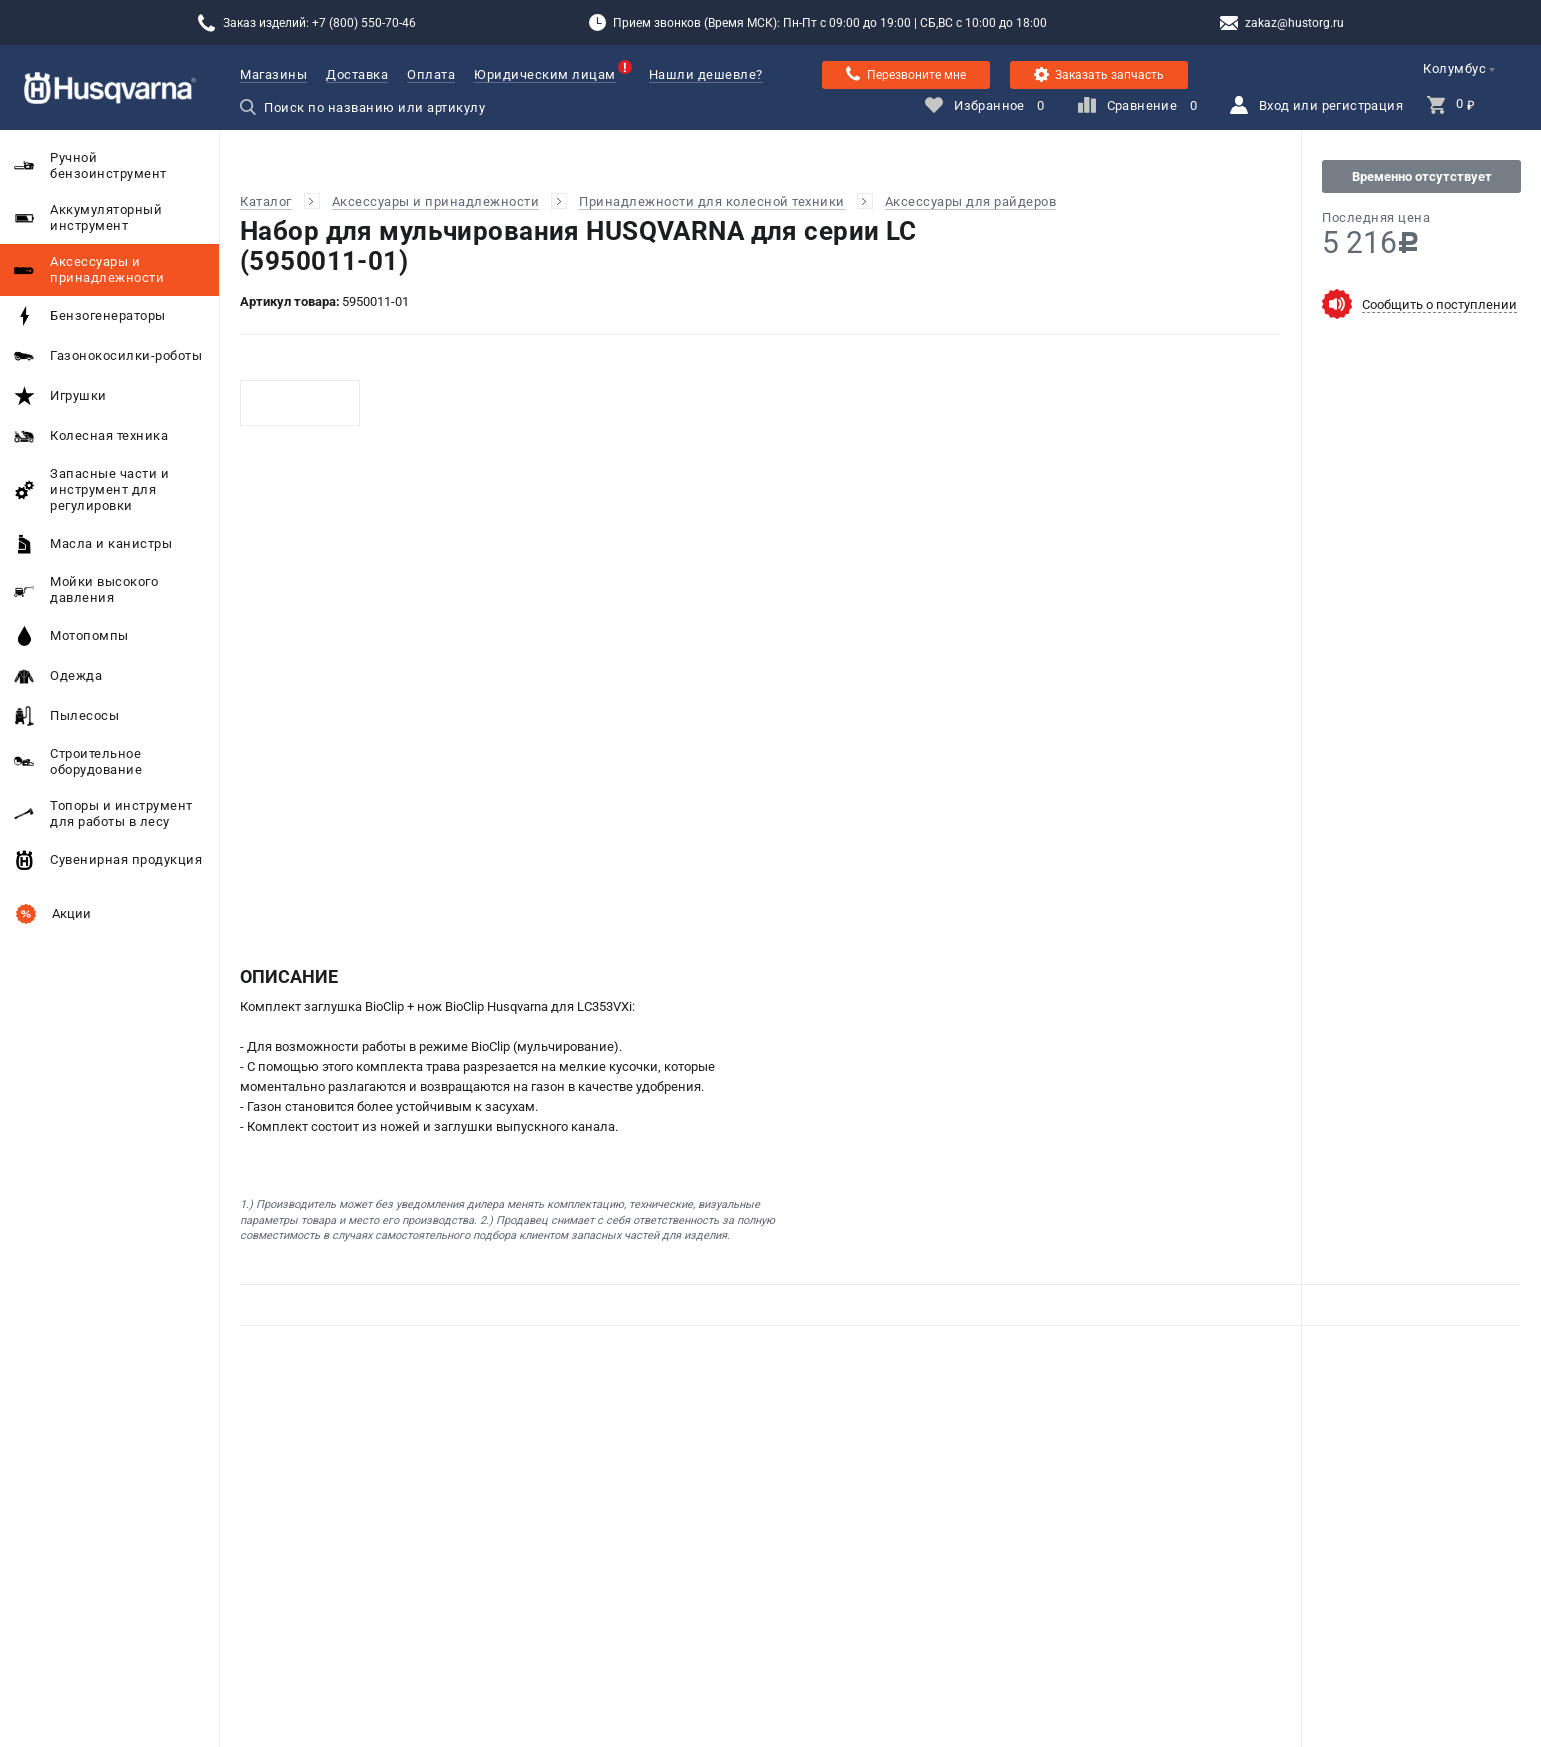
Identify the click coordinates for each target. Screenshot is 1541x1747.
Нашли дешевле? (706, 74)
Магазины (273, 74)
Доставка (357, 74)
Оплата (431, 74)
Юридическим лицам (545, 74)
